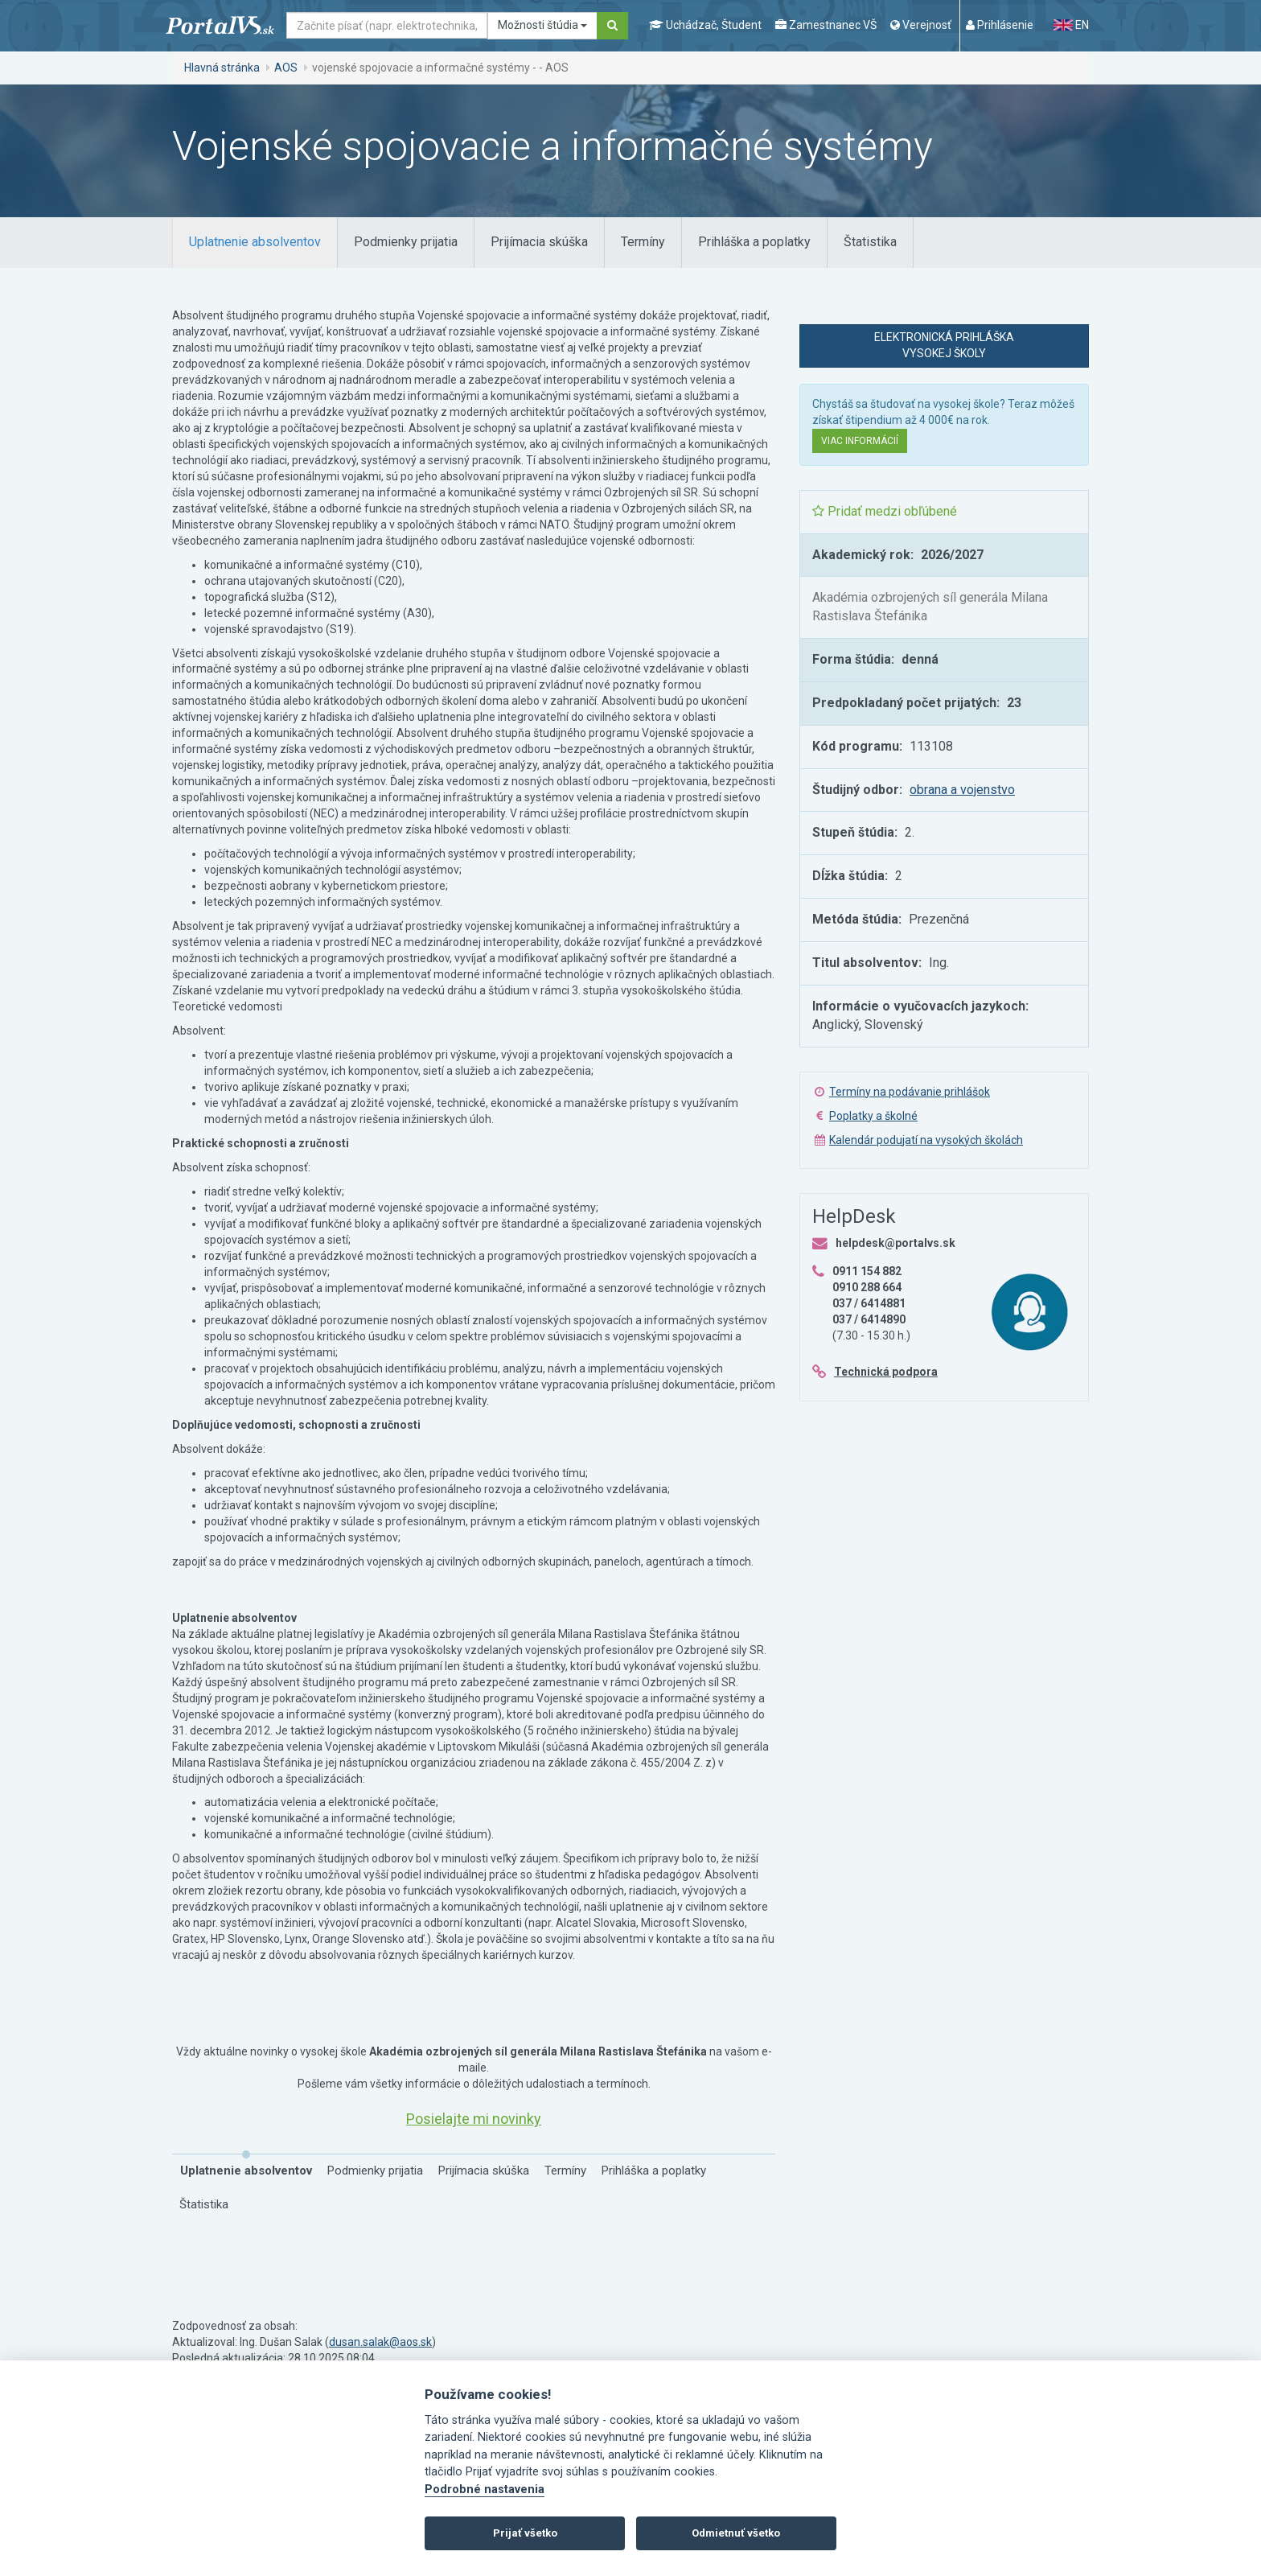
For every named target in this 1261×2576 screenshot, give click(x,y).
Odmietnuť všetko (736, 2533)
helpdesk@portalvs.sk (895, 1243)
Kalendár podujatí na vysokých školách (926, 1140)
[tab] (255, 242)
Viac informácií (859, 440)
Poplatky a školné (873, 1115)
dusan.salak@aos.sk (380, 2341)
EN (1071, 25)
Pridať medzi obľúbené (884, 511)
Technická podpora (886, 1371)
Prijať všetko (525, 2533)
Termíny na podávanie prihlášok (909, 1091)
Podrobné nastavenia (484, 2489)
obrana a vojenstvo (962, 789)
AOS (286, 67)
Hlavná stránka (222, 67)
